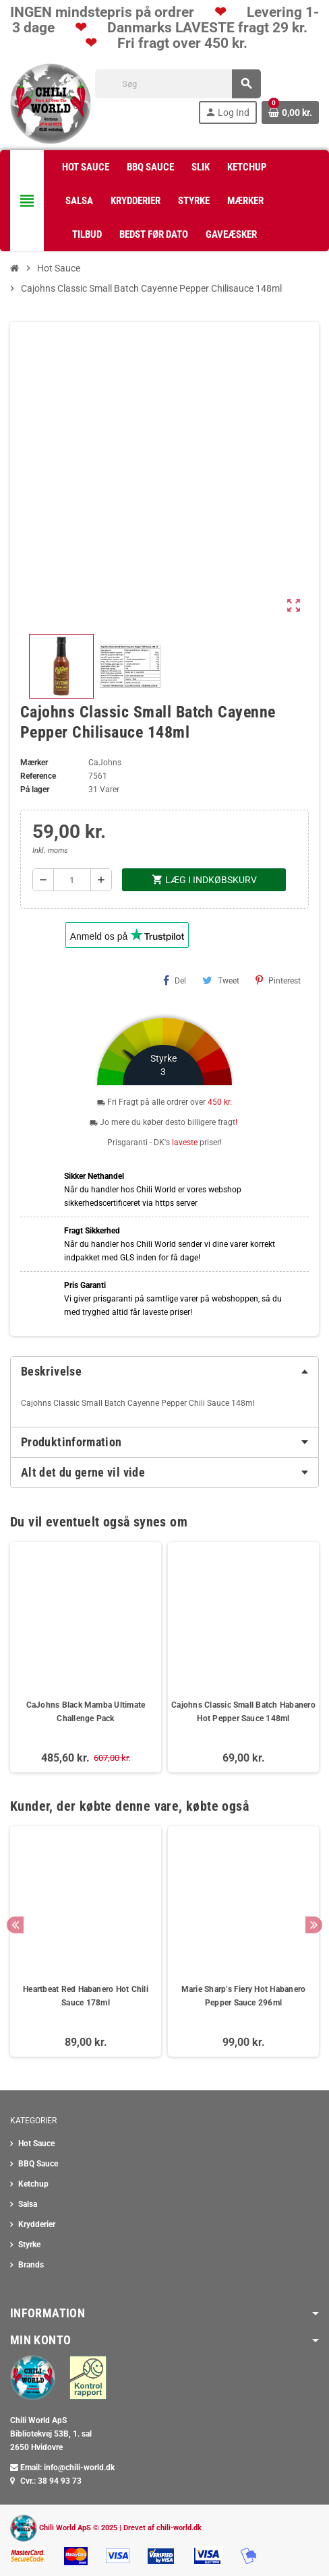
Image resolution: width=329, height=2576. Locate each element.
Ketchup (33, 2184)
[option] (85, 1941)
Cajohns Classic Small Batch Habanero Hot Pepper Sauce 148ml (243, 1711)
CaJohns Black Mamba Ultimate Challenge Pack (86, 1711)
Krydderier (36, 2224)
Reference (38, 776)
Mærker (34, 762)
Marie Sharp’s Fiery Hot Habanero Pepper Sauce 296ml (243, 1996)
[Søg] (177, 83)
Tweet (220, 980)
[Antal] (72, 880)
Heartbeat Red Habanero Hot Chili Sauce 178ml (85, 1996)
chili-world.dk (179, 2527)
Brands (31, 2264)
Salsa (27, 2204)
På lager (34, 789)
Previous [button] (15, 1925)
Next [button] (313, 1925)
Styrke (29, 2244)
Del (174, 980)
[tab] (164, 1371)
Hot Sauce (36, 2143)
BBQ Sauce (38, 2163)
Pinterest (278, 980)
